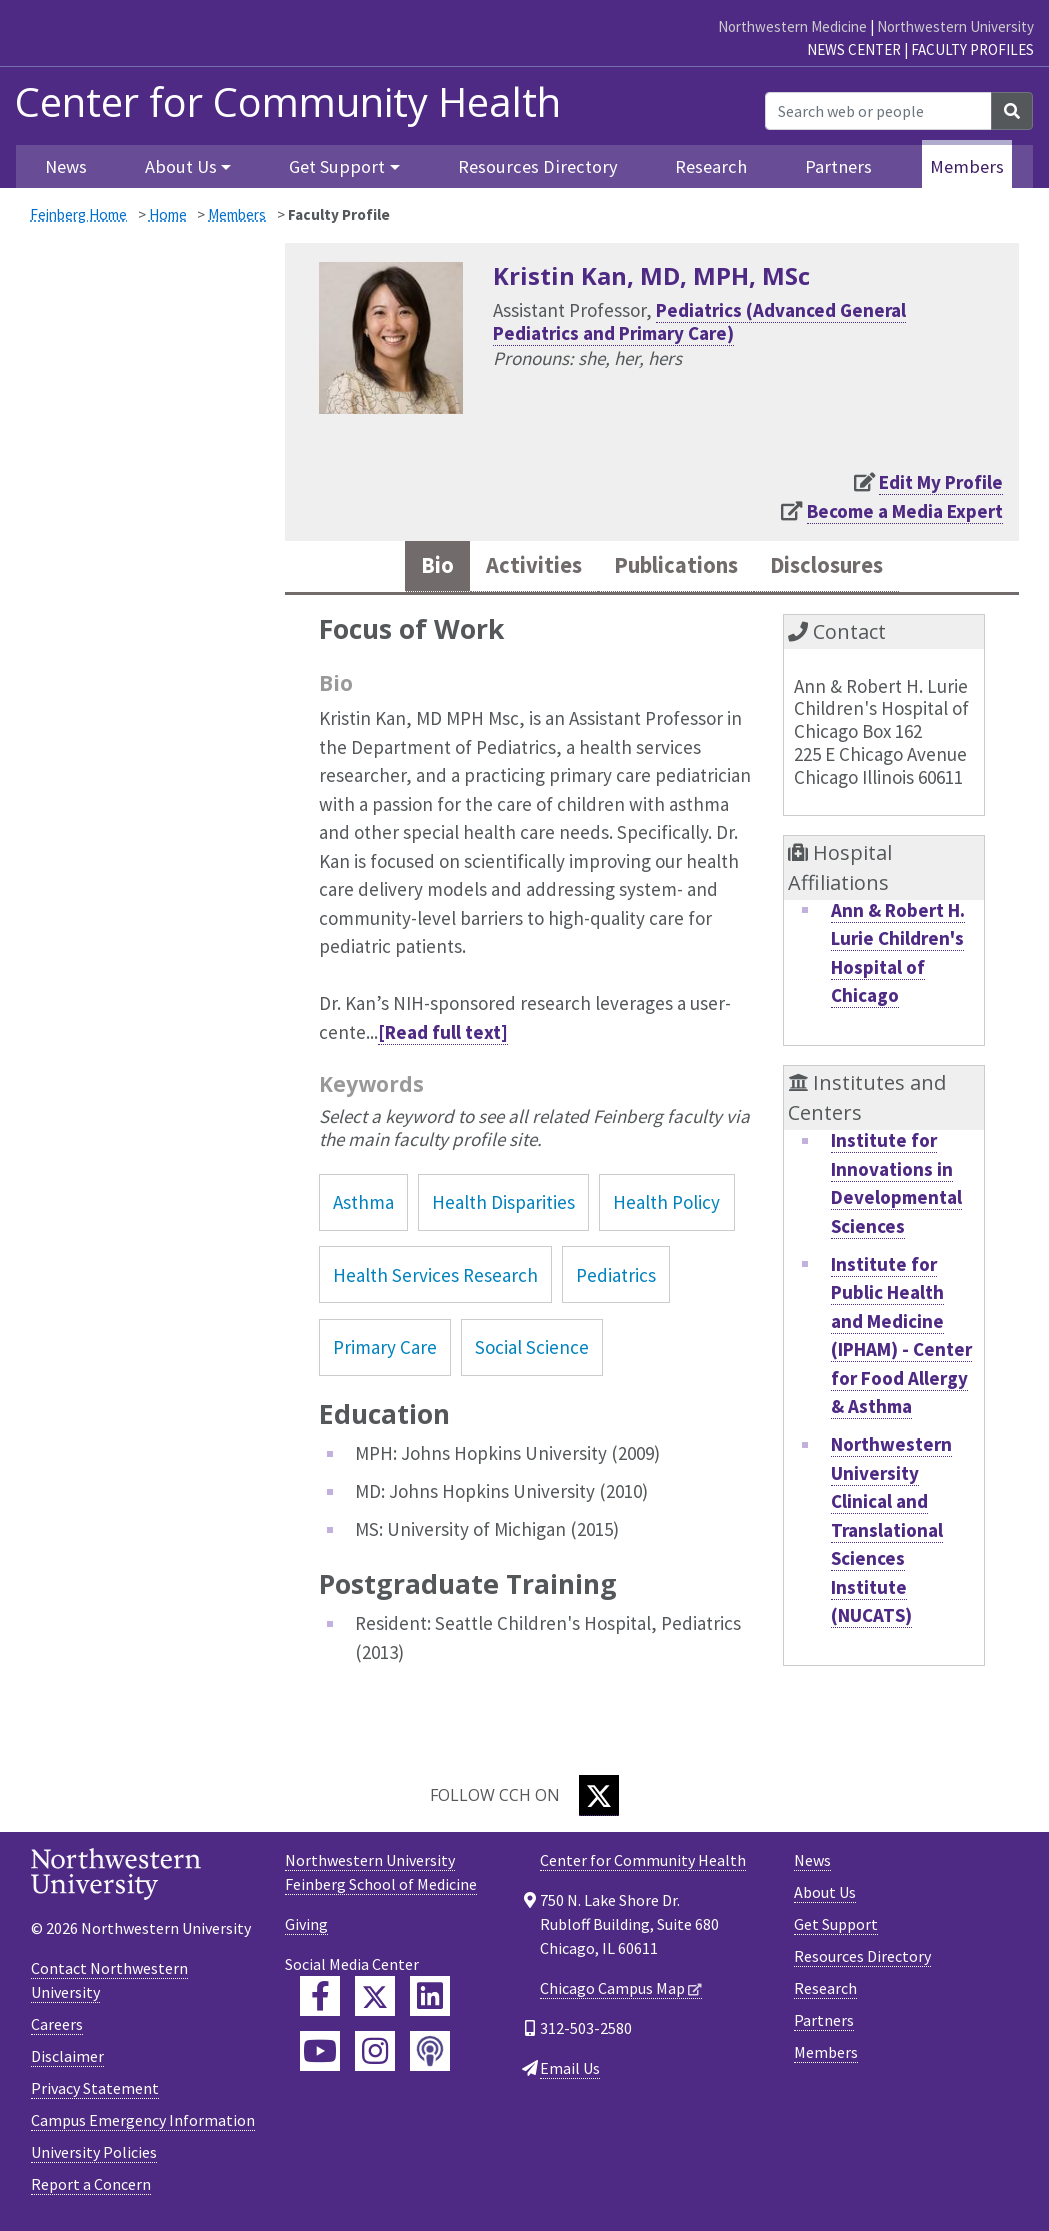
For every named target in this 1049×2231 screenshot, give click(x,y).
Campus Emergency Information (143, 2123)
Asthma (363, 1206)
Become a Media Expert (905, 511)
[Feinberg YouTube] (320, 2054)
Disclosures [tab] (840, 567)
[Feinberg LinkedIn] (430, 1999)
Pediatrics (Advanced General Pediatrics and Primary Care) (699, 321)
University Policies (94, 2155)
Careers (57, 2027)
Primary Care (385, 1350)
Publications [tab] (674, 567)
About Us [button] (181, 166)
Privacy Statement (95, 2091)
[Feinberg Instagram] (375, 2054)
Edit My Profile (941, 482)
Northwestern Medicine (792, 26)
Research (711, 166)
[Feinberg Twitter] (375, 1999)
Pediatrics (616, 1278)
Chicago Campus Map (612, 1991)
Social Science (532, 1350)
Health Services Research (435, 1278)
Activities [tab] (519, 567)
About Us (825, 1895)
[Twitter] (599, 1798)
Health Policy (666, 1206)
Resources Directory (538, 166)
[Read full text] (443, 1035)
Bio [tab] (417, 567)
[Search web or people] (878, 111)
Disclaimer (67, 2059)
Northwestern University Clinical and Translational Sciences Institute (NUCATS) (891, 1533)
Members (967, 166)
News (66, 166)
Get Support (836, 1927)
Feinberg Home (78, 214)
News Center (854, 49)
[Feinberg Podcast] (430, 2054)
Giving (306, 1927)
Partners (838, 166)
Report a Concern (91, 2187)
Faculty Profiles (972, 49)
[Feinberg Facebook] (320, 1999)
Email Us (570, 2071)
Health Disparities (503, 1206)
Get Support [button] (337, 166)
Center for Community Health (288, 102)
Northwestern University (955, 26)
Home (168, 214)
